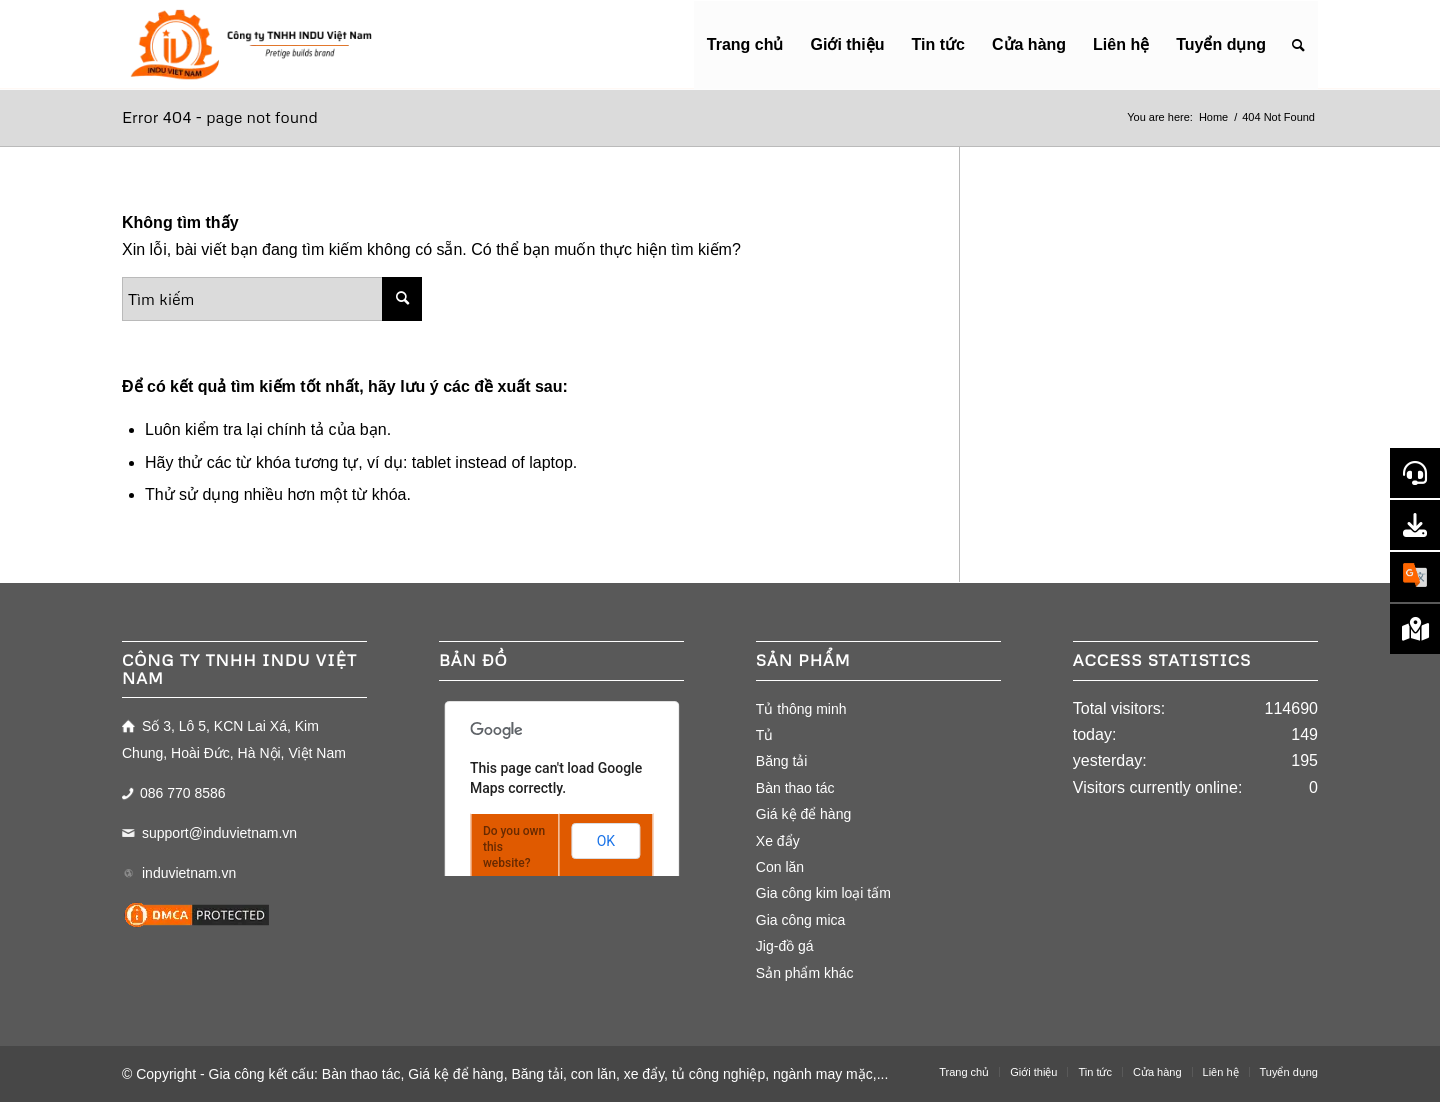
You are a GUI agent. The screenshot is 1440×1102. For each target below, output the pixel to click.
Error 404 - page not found (220, 117)
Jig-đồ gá (785, 946)
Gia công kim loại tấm (823, 893)
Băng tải (782, 761)
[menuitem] (745, 45)
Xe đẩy (778, 841)
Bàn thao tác (795, 788)
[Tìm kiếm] (1298, 45)
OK (606, 841)
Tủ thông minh (801, 709)
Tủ (765, 735)
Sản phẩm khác (805, 973)
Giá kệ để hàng (803, 814)
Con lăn (780, 867)
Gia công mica (800, 920)
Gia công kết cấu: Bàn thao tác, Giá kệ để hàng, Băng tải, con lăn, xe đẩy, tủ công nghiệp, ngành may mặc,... (549, 1074)
